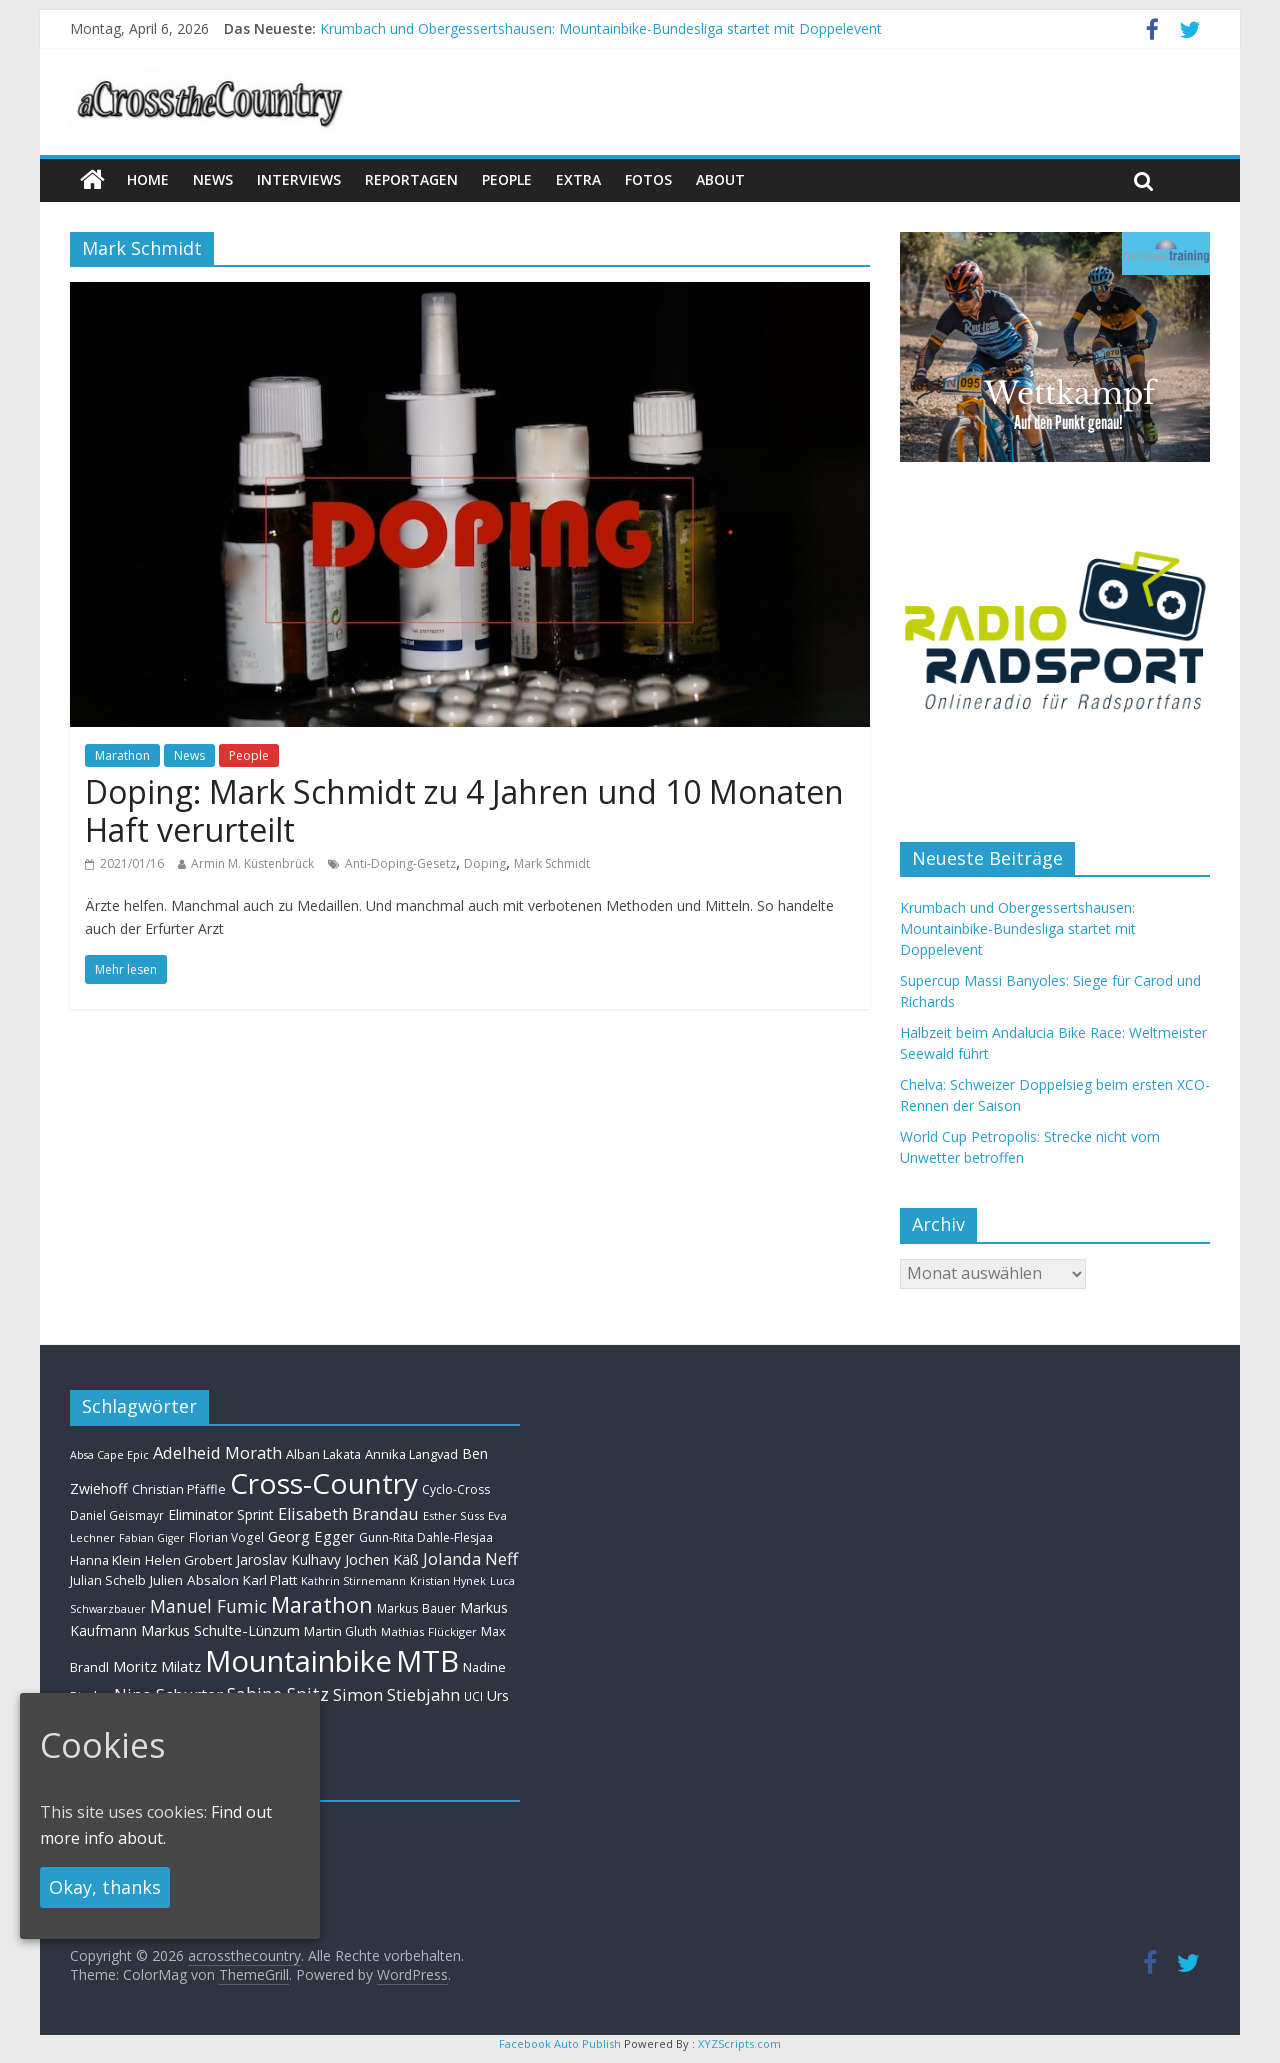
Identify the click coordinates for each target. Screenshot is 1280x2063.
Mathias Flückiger (429, 1631)
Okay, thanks (105, 1887)
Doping (485, 863)
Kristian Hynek (448, 1580)
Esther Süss (453, 1515)
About (720, 179)
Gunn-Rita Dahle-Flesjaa (426, 1537)
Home (148, 179)
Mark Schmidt (552, 863)
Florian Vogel (226, 1537)
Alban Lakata (323, 1454)
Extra (578, 179)
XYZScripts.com (739, 2043)
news (213, 179)
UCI (473, 1696)
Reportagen (411, 179)
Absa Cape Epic (109, 1454)
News (189, 755)
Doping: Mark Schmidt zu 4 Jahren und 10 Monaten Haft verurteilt (464, 810)
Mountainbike (298, 1661)
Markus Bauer (416, 1608)
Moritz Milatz (157, 1666)
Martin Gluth (340, 1631)
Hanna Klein (105, 1560)
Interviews (299, 179)
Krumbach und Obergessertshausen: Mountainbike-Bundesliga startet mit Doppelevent (601, 28)
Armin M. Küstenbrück (252, 863)
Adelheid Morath (217, 1452)
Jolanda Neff (470, 1558)
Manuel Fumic (208, 1606)
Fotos (648, 179)
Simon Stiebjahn (396, 1694)
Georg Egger (311, 1536)
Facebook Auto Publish (560, 2043)
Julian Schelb (108, 1580)
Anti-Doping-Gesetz (400, 863)
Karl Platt (270, 1580)
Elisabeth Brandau (348, 1514)
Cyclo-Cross (456, 1489)
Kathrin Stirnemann (353, 1580)
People (507, 179)
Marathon (122, 755)
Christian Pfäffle (179, 1489)
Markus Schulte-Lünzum (220, 1630)
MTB (427, 1661)
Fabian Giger (152, 1538)
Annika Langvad (411, 1454)
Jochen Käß (382, 1559)
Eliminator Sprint (221, 1514)
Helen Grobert (188, 1560)
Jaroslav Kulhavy (288, 1559)
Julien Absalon (194, 1580)
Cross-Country (324, 1483)
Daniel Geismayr (117, 1515)
